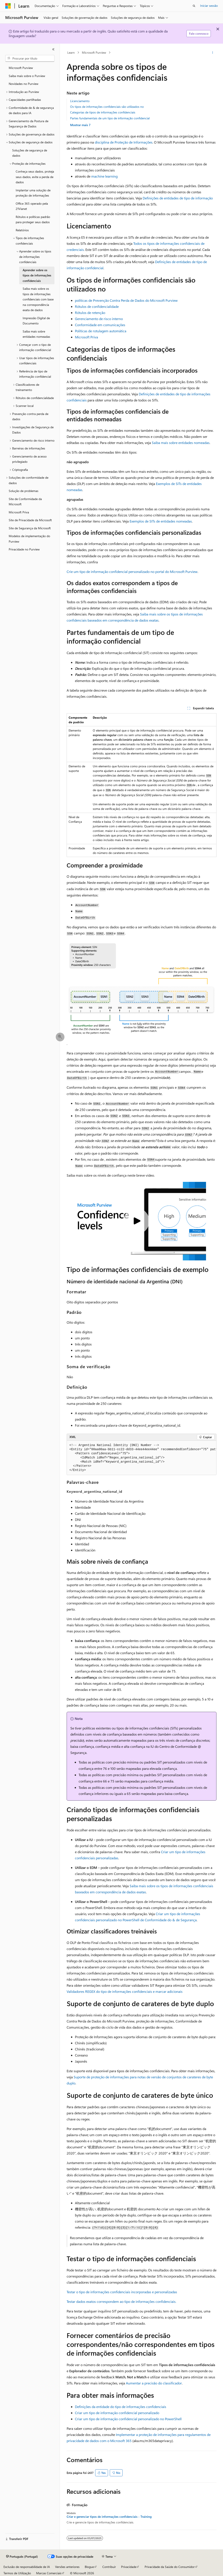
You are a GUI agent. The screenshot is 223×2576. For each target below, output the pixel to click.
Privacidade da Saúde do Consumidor (170, 2567)
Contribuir (109, 2567)
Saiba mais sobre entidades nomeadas (180, 442)
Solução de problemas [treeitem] (23, 491)
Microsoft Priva (86, 337)
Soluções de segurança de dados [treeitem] (29, 153)
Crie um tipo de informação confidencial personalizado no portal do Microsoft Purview (132, 571)
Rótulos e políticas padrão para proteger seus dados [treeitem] (33, 219)
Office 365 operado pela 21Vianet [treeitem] (32, 206)
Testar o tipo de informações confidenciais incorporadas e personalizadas (122, 2292)
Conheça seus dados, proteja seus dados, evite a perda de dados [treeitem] (35, 176)
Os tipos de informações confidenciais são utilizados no (107, 107)
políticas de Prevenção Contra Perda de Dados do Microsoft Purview (126, 300)
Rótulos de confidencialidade (97, 306)
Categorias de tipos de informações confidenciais (102, 112)
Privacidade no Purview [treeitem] (24, 549)
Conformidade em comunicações (100, 324)
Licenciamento (80, 101)
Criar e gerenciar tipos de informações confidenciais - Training (109, 2517)
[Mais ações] (212, 52)
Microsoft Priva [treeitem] (19, 512)
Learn (71, 52)
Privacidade (128, 2567)
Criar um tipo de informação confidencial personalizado (117, 2412)
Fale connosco (198, 33)
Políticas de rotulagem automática (100, 331)
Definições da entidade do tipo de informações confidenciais (120, 2406)
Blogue (89, 2567)
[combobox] (29, 58)
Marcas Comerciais (48, 2573)
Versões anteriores (67, 2567)
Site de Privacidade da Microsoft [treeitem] (30, 520)
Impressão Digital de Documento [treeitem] (36, 321)
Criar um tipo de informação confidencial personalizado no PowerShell (128, 2419)
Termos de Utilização (17, 2573)
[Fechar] (53, 49)
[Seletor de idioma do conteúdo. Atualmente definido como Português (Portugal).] (22, 2556)
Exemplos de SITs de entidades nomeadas (161, 521)
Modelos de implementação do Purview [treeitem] (29, 538)
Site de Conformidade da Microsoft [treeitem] (25, 501)
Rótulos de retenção (90, 312)
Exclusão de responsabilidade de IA (26, 2567)
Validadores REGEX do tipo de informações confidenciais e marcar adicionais (124, 1991)
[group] (141, 1458)
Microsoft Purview (94, 52)
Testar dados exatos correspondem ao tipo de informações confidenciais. (121, 2301)
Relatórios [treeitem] (22, 230)
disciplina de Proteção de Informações (123, 142)
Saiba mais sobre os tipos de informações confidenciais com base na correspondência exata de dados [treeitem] (38, 299)
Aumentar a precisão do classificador (154, 2383)
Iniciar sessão (209, 5)
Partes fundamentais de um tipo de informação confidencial (110, 118)
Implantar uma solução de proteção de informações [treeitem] (33, 193)
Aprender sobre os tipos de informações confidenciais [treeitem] (37, 275)
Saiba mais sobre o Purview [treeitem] (27, 76)
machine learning (104, 176)
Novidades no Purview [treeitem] (23, 84)
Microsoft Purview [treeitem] (21, 68)
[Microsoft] (8, 6)
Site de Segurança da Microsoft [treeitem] (30, 528)
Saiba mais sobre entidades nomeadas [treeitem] (36, 334)
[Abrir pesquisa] (194, 6)
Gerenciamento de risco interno (99, 318)
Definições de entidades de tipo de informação (178, 198)
